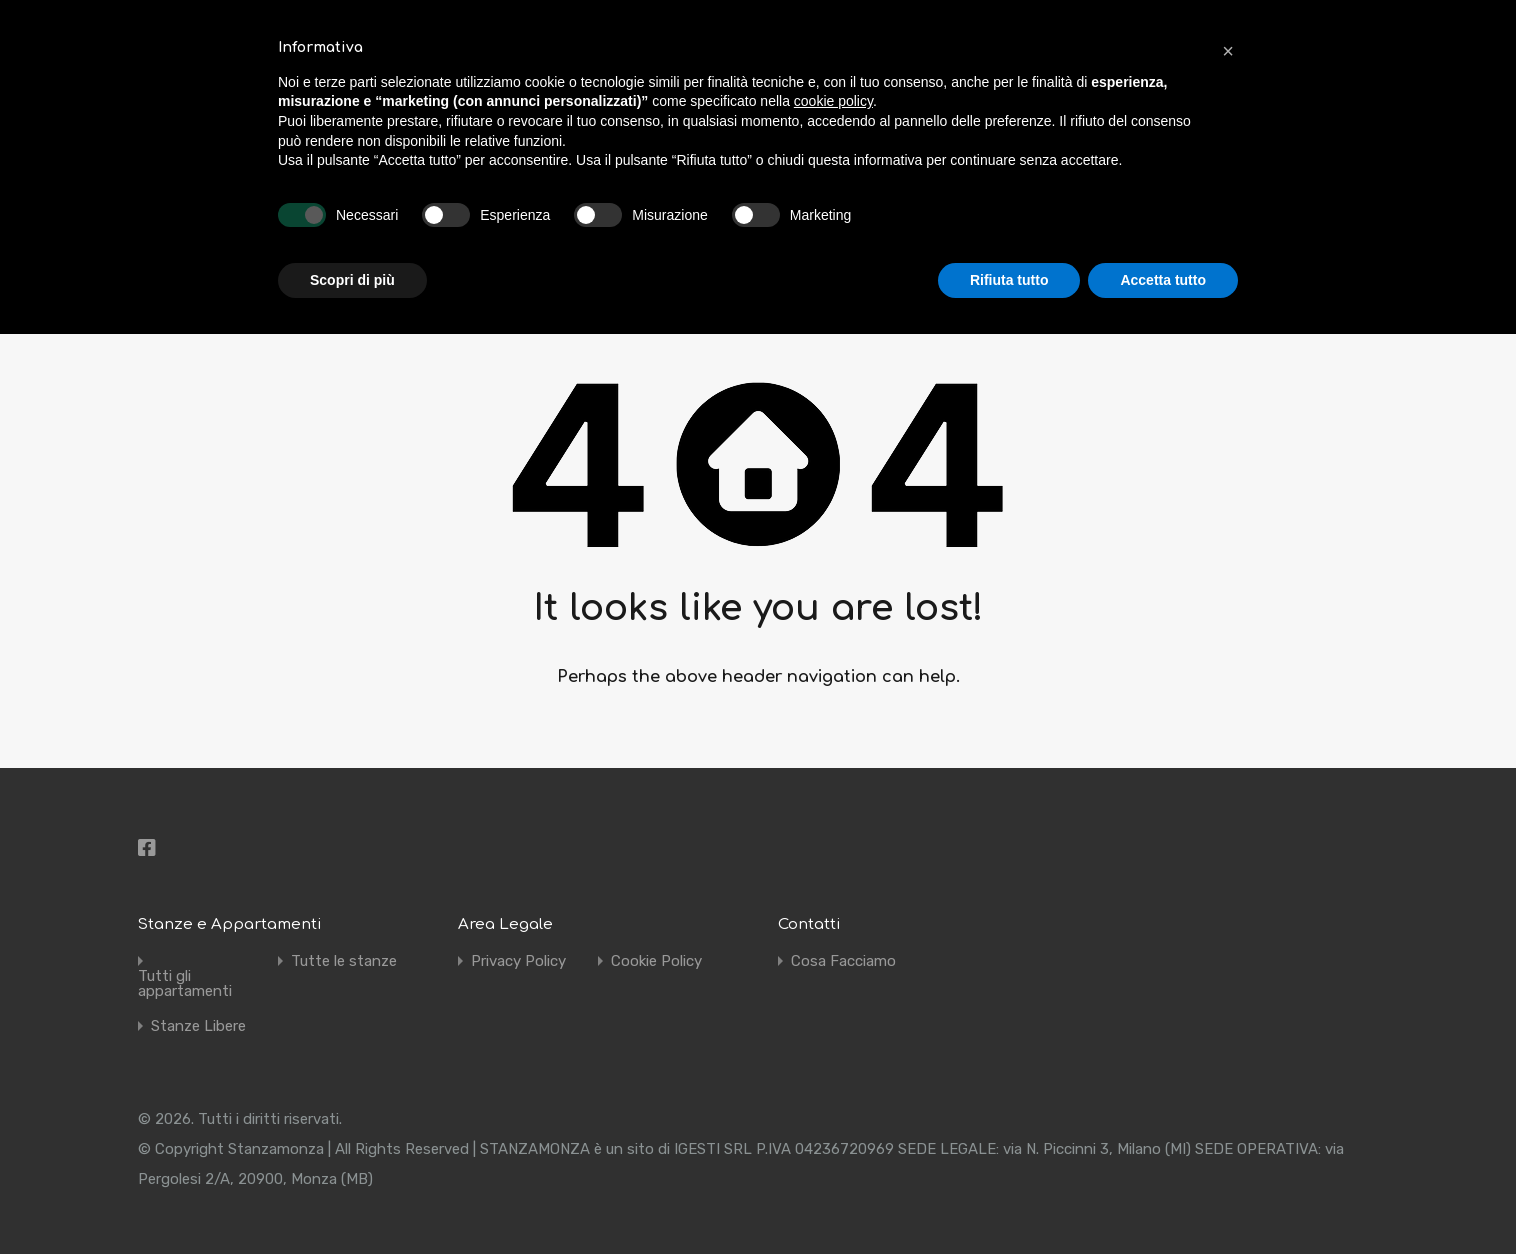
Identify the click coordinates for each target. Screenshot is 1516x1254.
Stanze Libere (198, 1026)
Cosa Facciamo (843, 961)
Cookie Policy (656, 961)
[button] (1228, 48)
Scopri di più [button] (352, 280)
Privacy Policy (518, 961)
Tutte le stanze (344, 961)
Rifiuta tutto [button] (1009, 280)
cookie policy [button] (833, 101)
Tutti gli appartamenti (185, 984)
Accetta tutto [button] (1163, 280)
